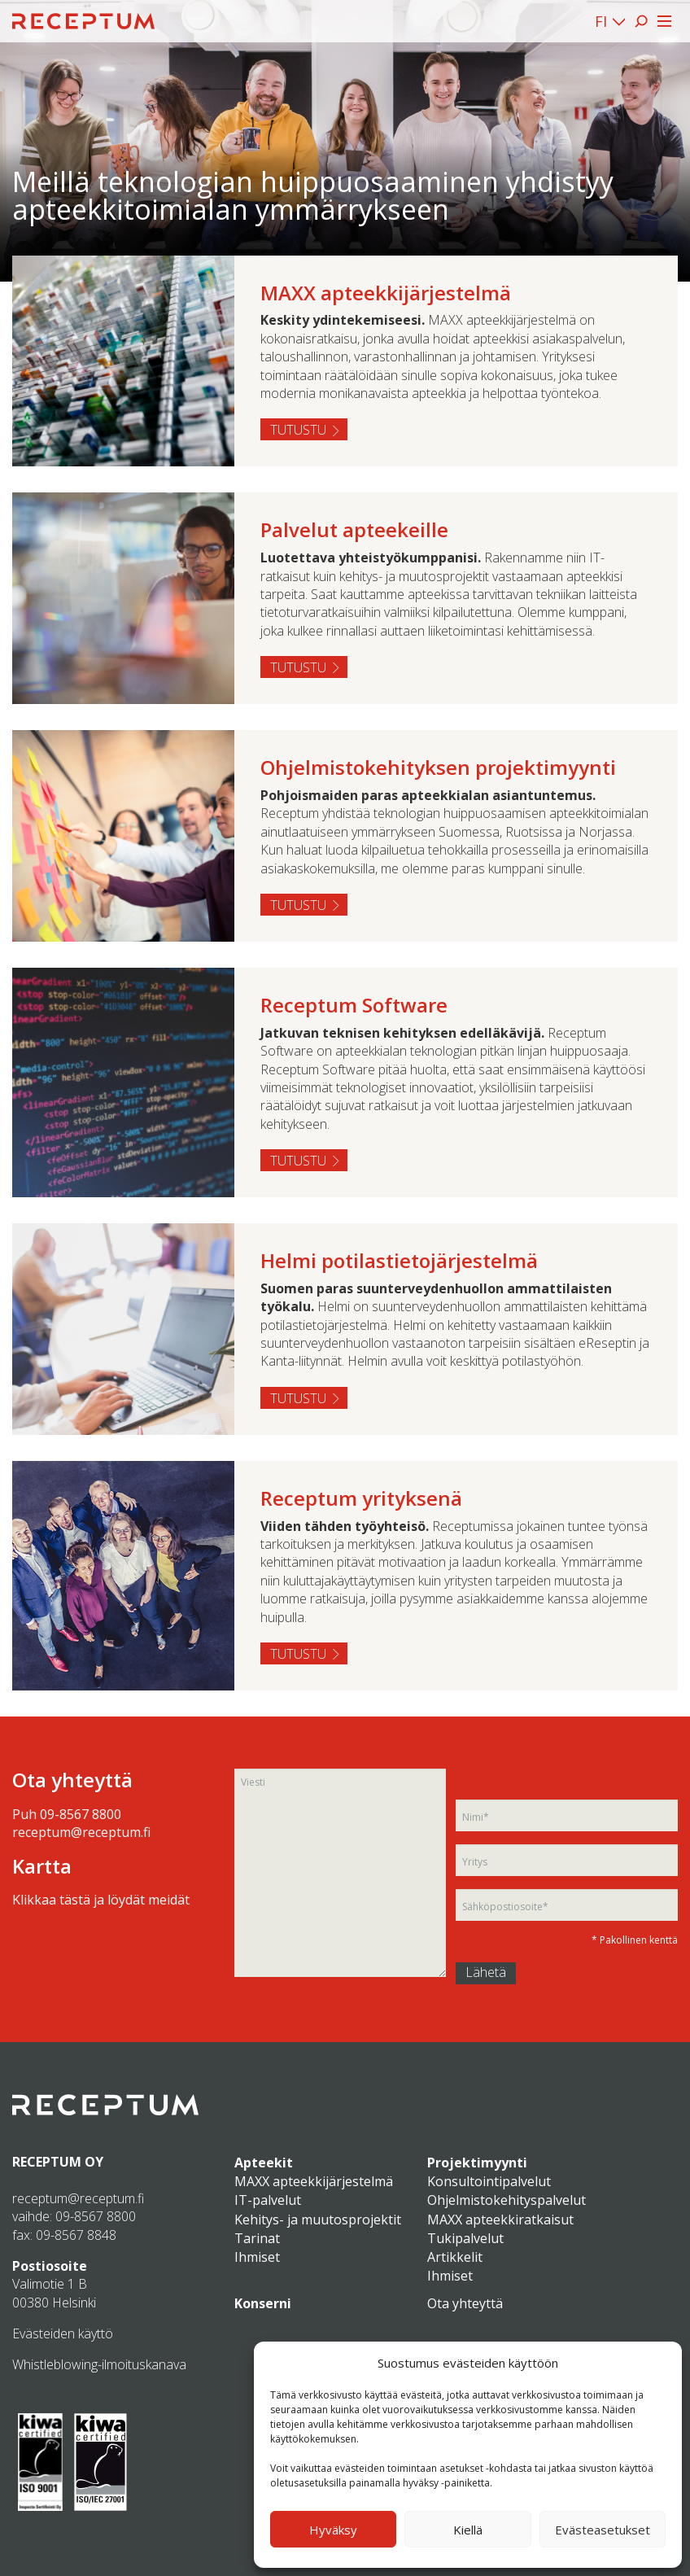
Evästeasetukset (602, 2529)
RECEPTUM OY (57, 2162)
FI (601, 21)
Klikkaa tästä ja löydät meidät (101, 1900)
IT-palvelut (267, 2199)
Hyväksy (333, 2529)
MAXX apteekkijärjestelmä (313, 2181)
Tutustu (298, 430)
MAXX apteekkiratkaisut (500, 2219)
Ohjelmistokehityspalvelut (506, 2199)
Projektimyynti (477, 2162)
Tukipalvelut (465, 2238)
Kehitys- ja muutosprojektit (317, 2219)
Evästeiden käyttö (62, 2333)
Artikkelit (455, 2256)
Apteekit (263, 2162)
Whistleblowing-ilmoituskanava (99, 2364)
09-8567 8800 (80, 1814)
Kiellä (468, 2529)
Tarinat (257, 2238)
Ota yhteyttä (465, 2303)
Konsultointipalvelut (489, 2181)
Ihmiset (257, 2256)
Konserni (262, 2303)
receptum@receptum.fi (81, 1832)
